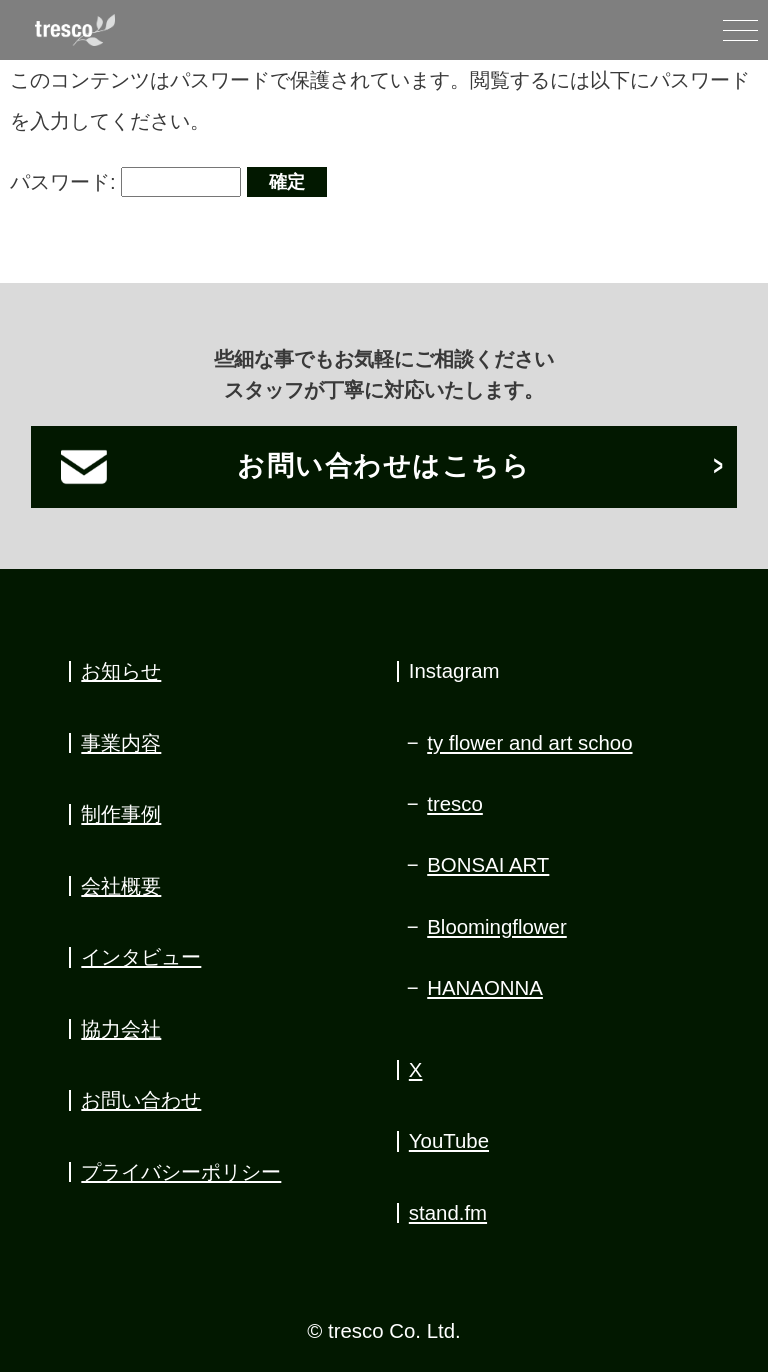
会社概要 (121, 886)
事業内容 (121, 743)
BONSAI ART (488, 865)
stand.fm (448, 1213)
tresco (455, 804)
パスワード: (125, 182)
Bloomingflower (497, 927)
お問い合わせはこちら (383, 466)
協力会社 (121, 1029)
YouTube (449, 1141)
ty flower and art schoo (529, 743)
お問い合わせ (141, 1100)
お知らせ (121, 671)
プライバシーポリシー (181, 1172)
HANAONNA (485, 988)
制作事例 (121, 814)
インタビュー (141, 957)
